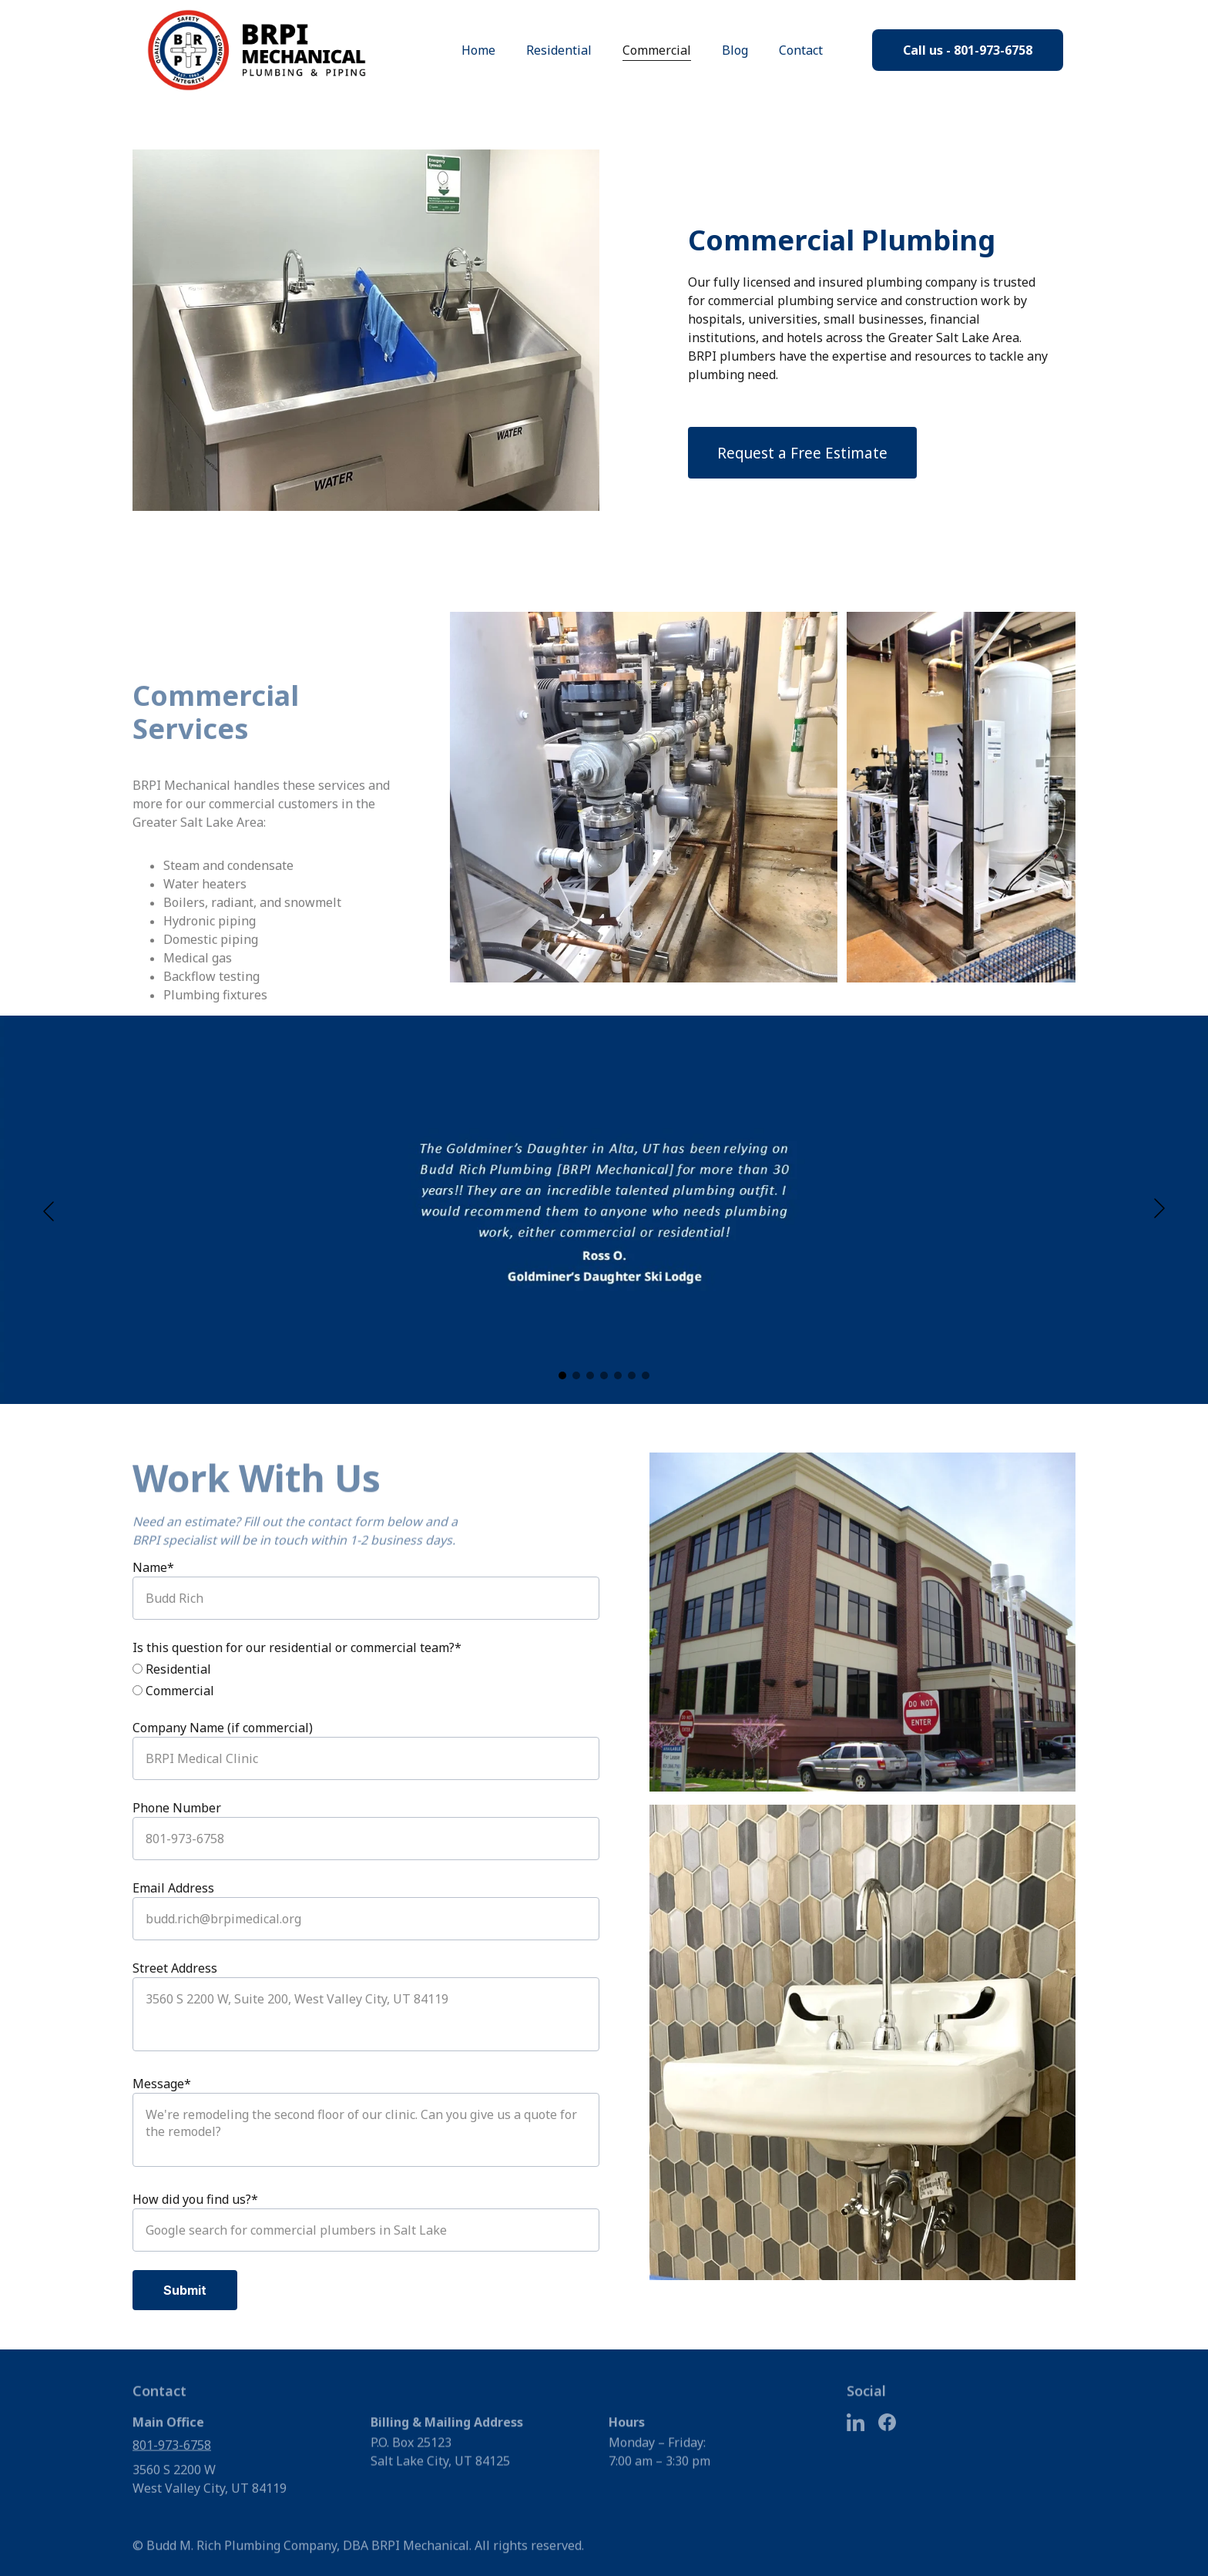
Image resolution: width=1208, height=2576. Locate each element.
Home (478, 50)
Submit (184, 2290)
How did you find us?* (195, 2199)
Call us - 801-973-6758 (967, 50)
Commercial (656, 50)
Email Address (173, 1887)
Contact (801, 50)
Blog (735, 50)
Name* (153, 1567)
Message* (162, 2083)
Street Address (175, 1968)
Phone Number (177, 1807)
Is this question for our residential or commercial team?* (297, 1647)
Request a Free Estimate (802, 453)
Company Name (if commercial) (223, 1727)
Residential (559, 50)
